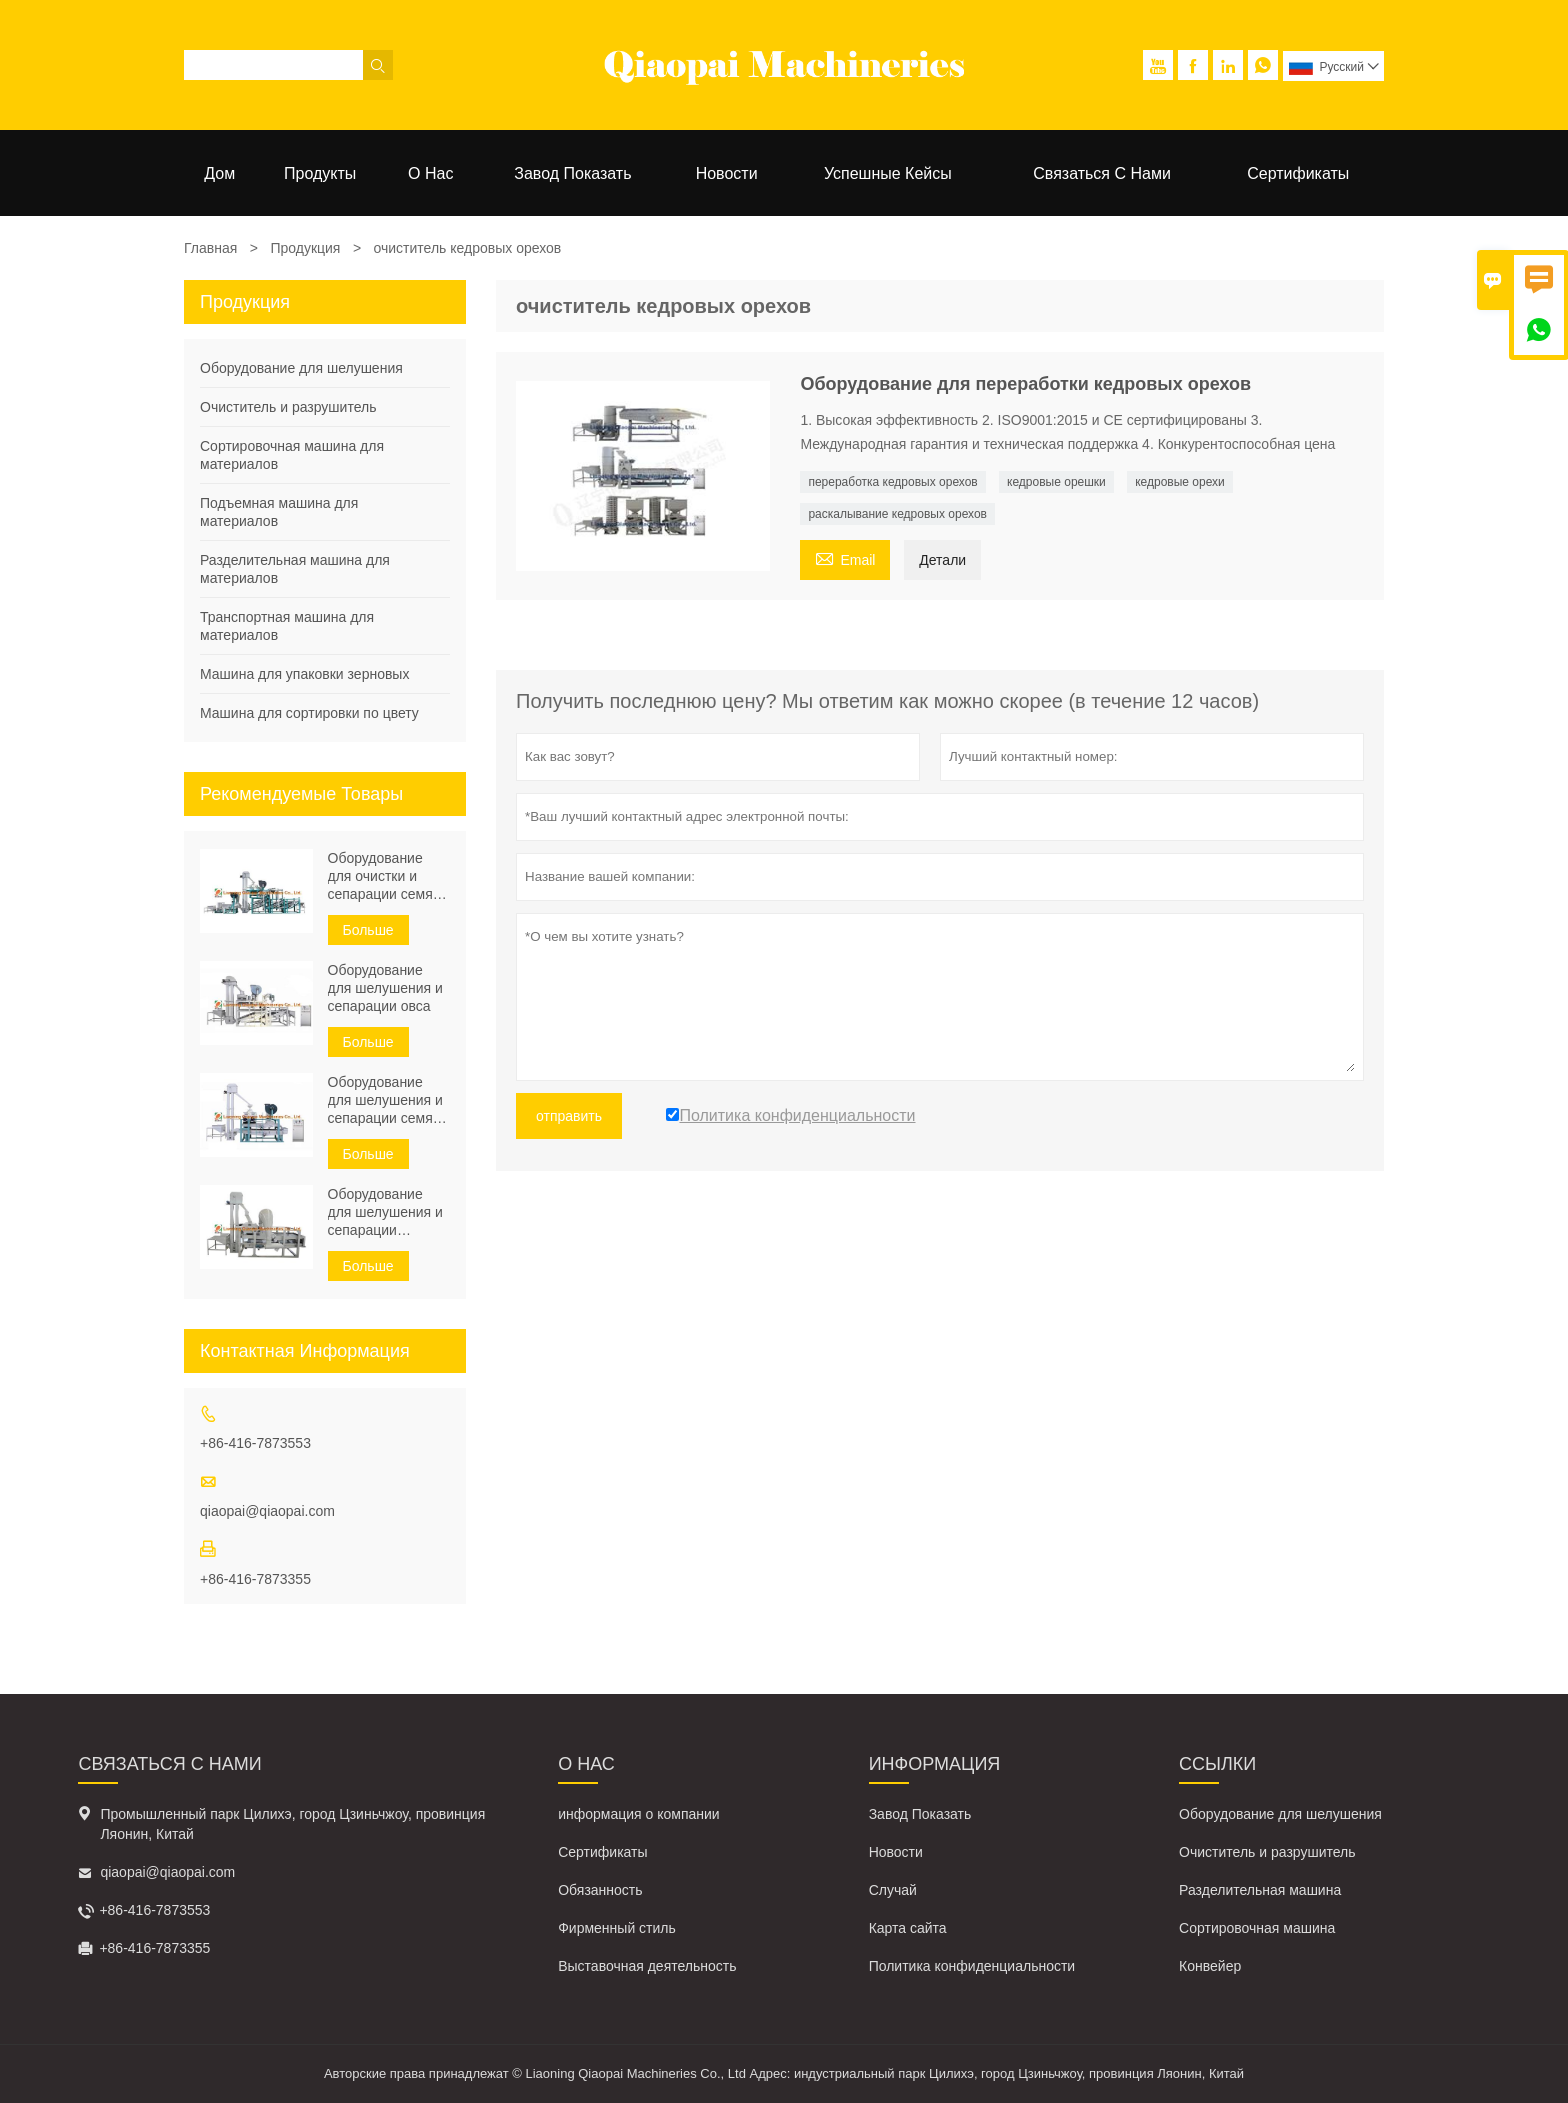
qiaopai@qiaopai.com (267, 1511)
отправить (569, 1116)
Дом (219, 173)
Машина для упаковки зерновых (304, 674)
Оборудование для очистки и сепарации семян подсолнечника (384, 876)
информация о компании (638, 1814)
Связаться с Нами (169, 1764)
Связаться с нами (1102, 173)
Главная (210, 248)
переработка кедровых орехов (892, 482)
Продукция (305, 248)
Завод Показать (572, 173)
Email (845, 557)
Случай (893, 1890)
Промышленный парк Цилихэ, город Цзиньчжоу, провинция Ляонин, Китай (292, 1824)
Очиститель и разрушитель (288, 407)
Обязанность (600, 1890)
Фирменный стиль (617, 1928)
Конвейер (1210, 1966)
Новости (727, 173)
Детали (942, 560)
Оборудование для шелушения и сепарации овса (385, 988)
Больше (368, 930)
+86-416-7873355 (255, 1579)
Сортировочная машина (1257, 1928)
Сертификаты (1298, 173)
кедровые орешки (1056, 482)
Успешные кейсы (888, 173)
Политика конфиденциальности (972, 1966)
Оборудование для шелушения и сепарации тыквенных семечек (385, 1212)
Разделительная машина (1260, 1890)
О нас (430, 173)
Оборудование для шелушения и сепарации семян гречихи (385, 1100)
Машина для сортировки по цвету (309, 713)
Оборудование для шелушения (301, 368)
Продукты (320, 173)
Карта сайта (908, 1928)
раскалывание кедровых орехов (897, 514)
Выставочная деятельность (647, 1966)
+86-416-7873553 (255, 1443)
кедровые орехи (1180, 482)
